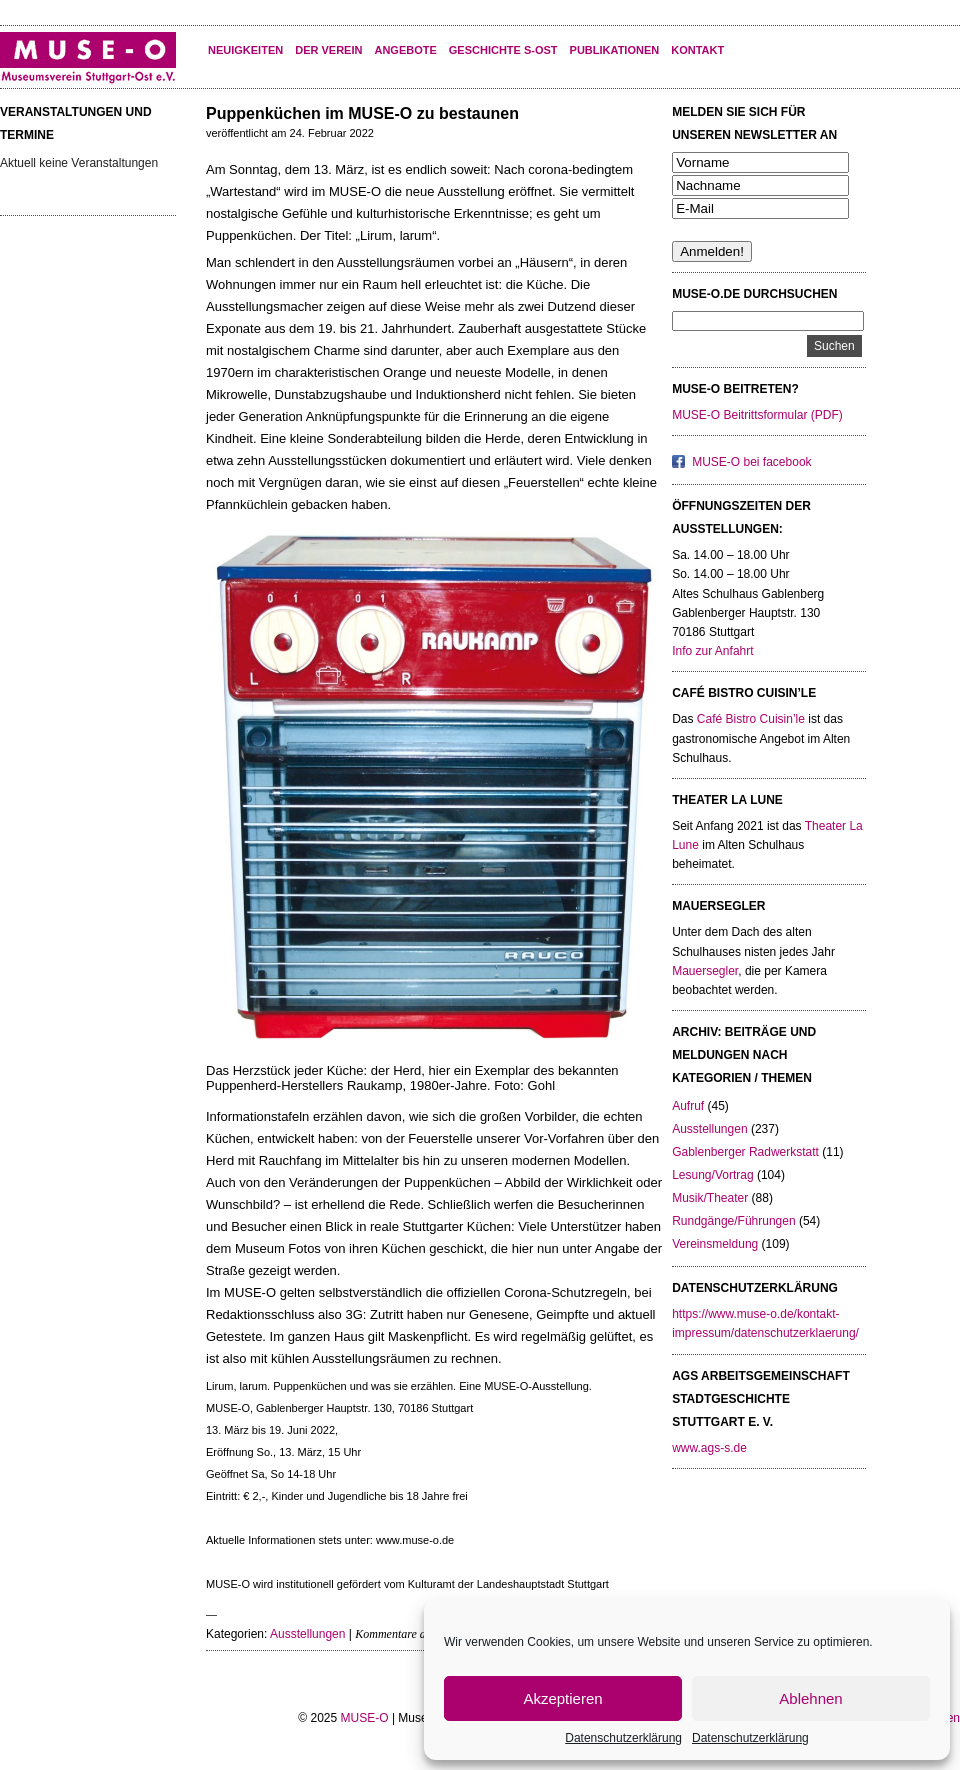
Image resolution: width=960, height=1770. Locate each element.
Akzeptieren (562, 1698)
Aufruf (688, 1106)
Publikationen (615, 50)
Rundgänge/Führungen (733, 1221)
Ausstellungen (307, 1634)
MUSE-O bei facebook (751, 462)
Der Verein (328, 50)
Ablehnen (810, 1698)
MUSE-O (365, 1718)
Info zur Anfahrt (712, 651)
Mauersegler (705, 971)
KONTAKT (697, 50)
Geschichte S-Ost (503, 50)
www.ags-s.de (709, 1448)
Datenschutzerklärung (623, 1738)
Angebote (405, 50)
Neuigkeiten (245, 50)
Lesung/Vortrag (712, 1175)
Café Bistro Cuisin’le (751, 719)
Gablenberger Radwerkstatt (745, 1152)
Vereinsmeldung (715, 1244)
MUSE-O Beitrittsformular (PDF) (757, 415)
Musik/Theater (710, 1198)
